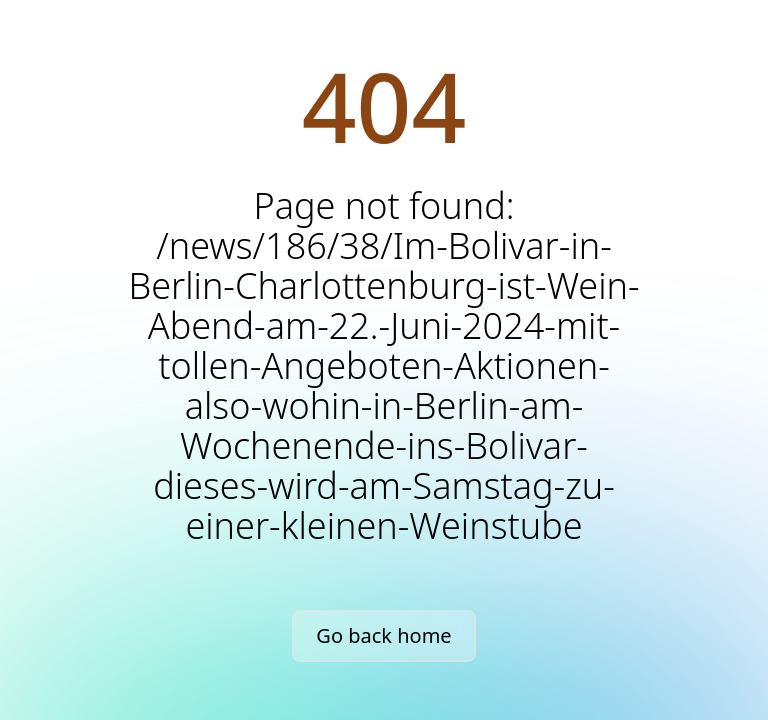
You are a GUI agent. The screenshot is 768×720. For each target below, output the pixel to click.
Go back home (383, 635)
